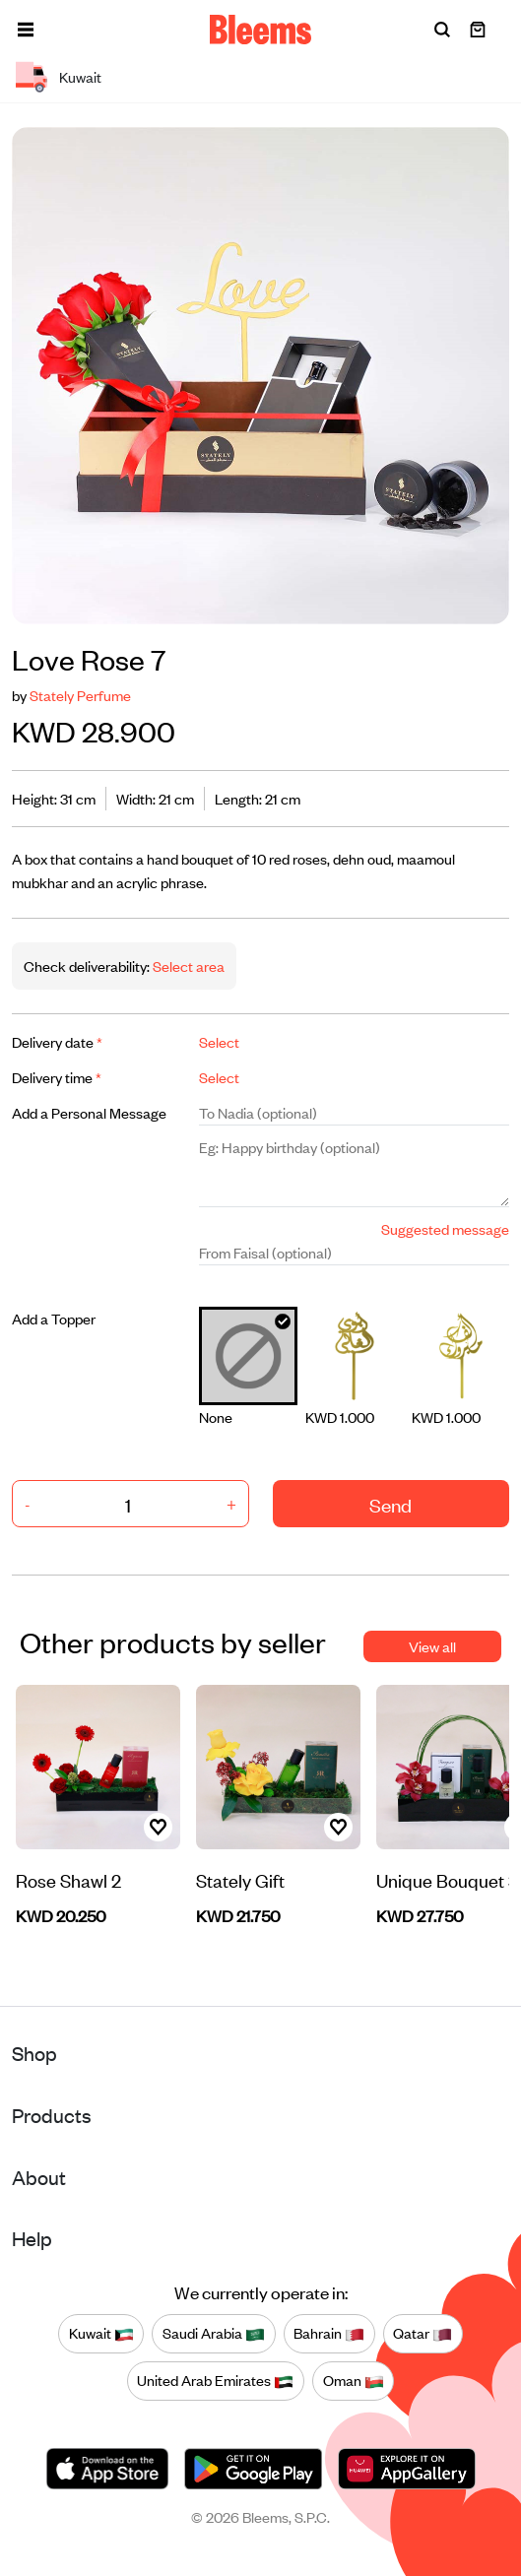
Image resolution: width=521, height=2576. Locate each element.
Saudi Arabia (214, 2333)
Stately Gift (240, 1879)
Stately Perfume (80, 694)
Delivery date (57, 1041)
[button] (25, 29)
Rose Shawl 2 (68, 1879)
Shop (34, 2052)
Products (52, 2114)
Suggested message (445, 1228)
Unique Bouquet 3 (447, 1879)
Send (390, 1504)
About (39, 2176)
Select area (187, 965)
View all (432, 1646)
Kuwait (101, 2333)
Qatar (422, 2333)
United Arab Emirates (215, 2380)
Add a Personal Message (89, 1112)
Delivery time (56, 1076)
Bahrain (328, 2333)
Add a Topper (54, 1318)
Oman (353, 2380)
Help (32, 2237)
